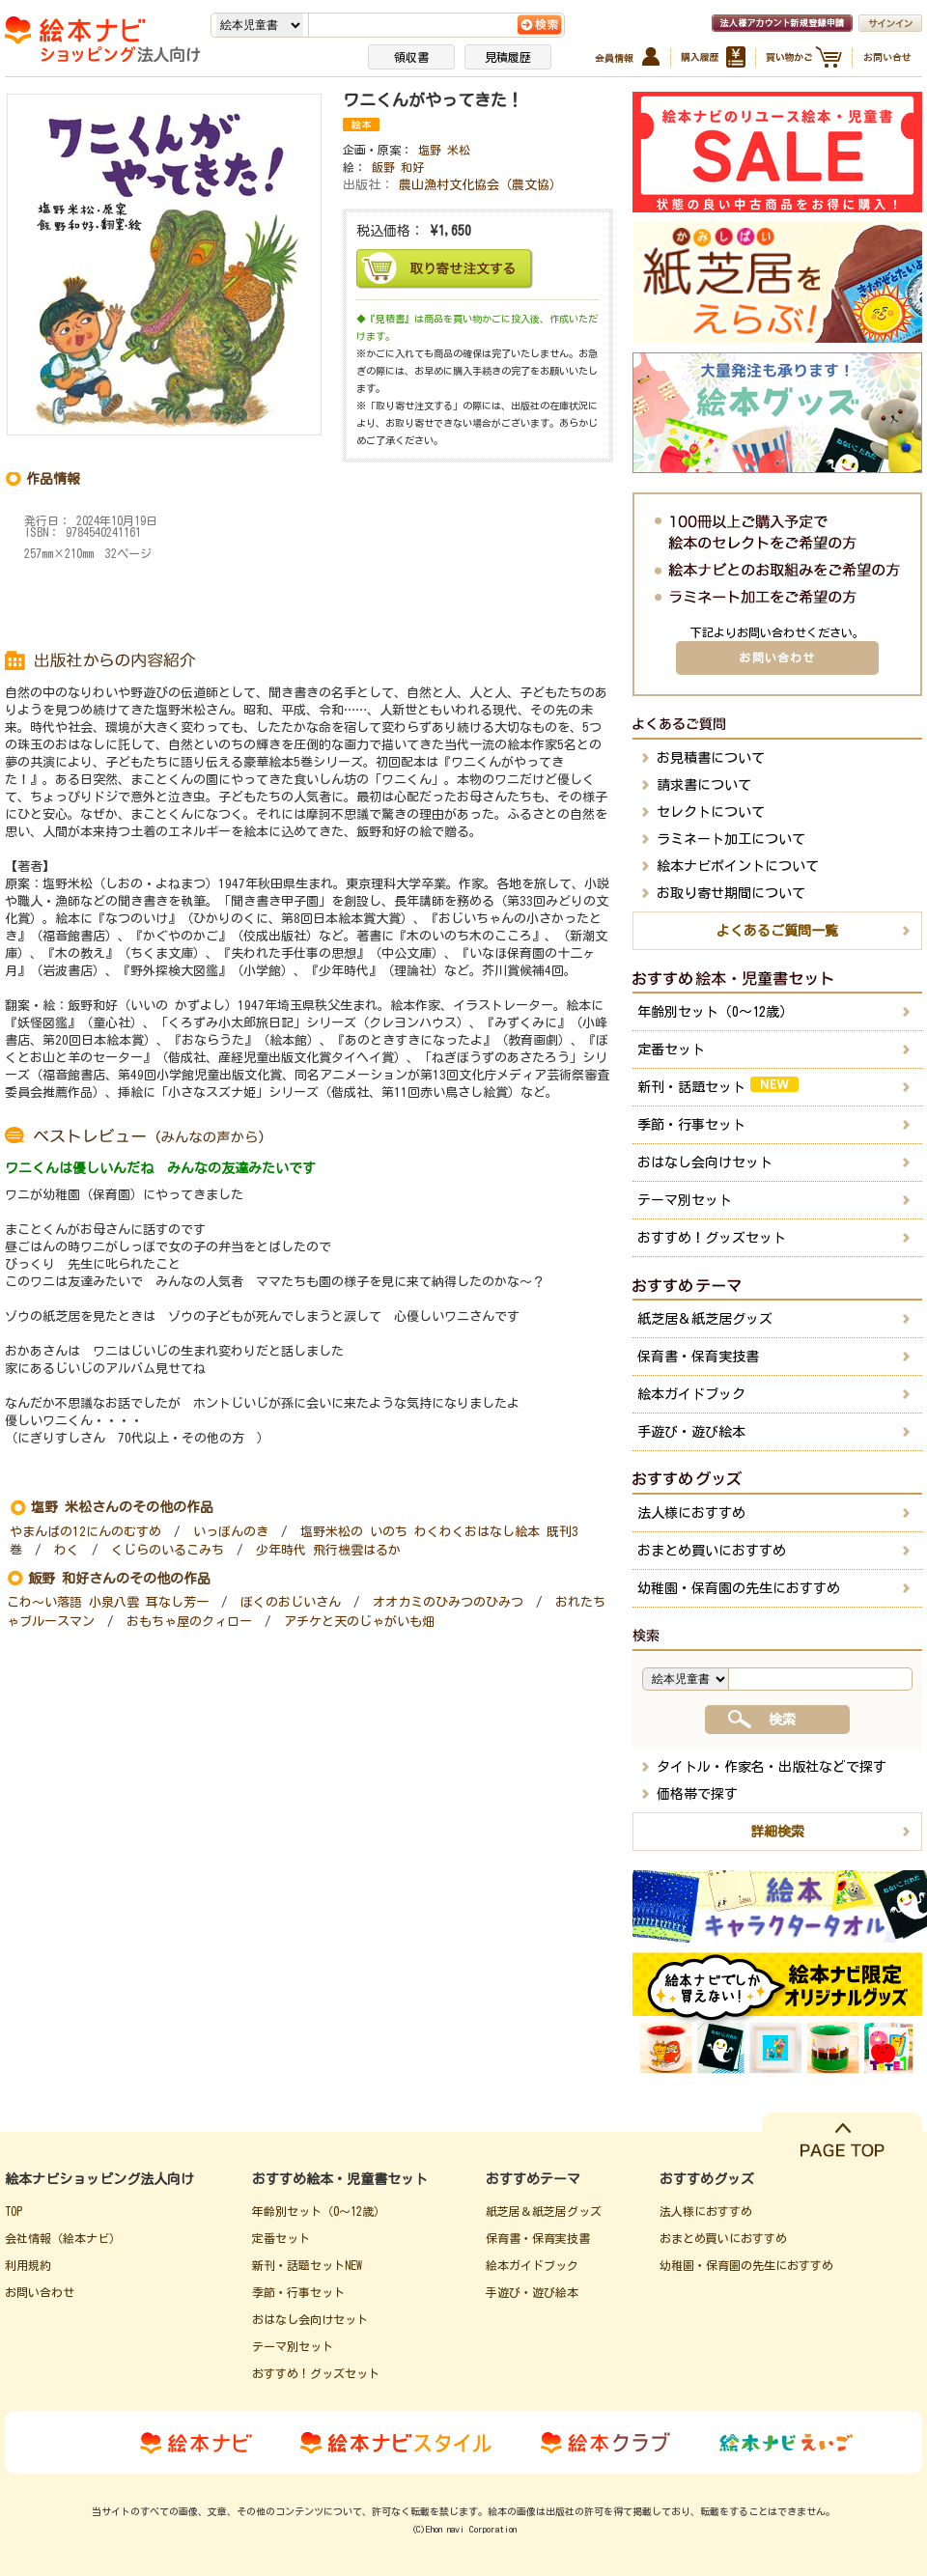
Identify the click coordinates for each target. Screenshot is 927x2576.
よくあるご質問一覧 (777, 931)
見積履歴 (508, 57)
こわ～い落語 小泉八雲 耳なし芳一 (108, 1602)
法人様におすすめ (691, 1513)
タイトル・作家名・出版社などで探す (771, 1767)
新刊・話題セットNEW (307, 2265)
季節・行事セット (691, 1125)
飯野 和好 (398, 167)
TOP (13, 2211)
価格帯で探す (697, 1794)
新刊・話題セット (718, 1085)
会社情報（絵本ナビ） (63, 2238)
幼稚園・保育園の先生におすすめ (738, 1588)
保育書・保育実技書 (698, 1356)
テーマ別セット (684, 1200)
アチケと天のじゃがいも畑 (359, 1621)
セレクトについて (711, 812)
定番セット (671, 1049)
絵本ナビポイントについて (738, 866)
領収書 (411, 57)
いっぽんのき (230, 1532)
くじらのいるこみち (167, 1550)
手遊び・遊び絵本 (691, 1432)
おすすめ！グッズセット (711, 1238)
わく (66, 1550)
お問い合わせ (777, 657)
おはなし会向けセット (704, 1162)
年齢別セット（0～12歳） (715, 1012)
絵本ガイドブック (691, 1394)
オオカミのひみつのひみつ (448, 1602)
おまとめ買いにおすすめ (711, 1550)
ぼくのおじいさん (290, 1602)
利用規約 (28, 2265)
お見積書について (711, 758)
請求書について (704, 785)
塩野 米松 (444, 149)
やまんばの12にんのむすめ (85, 1532)
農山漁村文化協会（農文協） (480, 185)
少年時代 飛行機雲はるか (328, 1550)
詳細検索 (777, 1831)
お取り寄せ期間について (731, 893)
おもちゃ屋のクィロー (189, 1621)
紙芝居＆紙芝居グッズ (704, 1319)
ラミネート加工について (731, 839)
